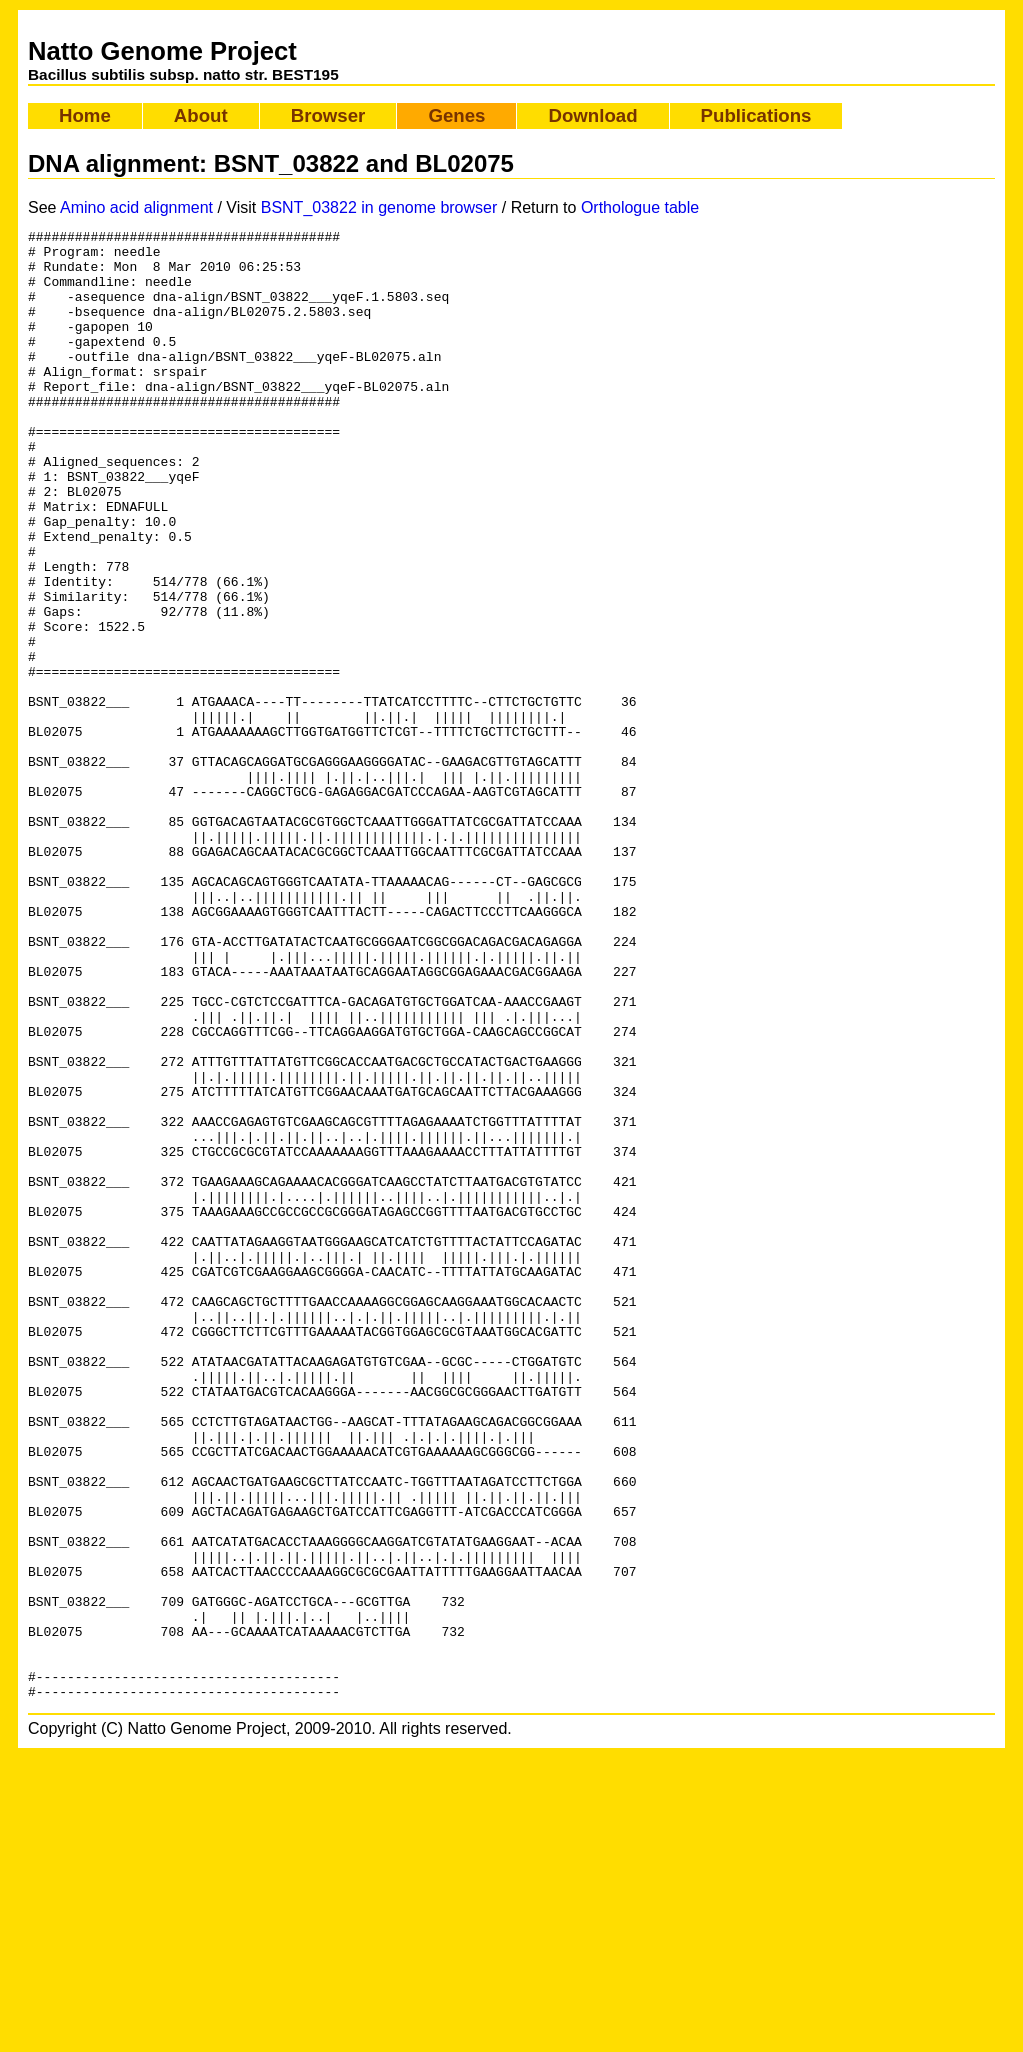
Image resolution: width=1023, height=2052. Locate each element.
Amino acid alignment (136, 207)
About (201, 115)
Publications (756, 115)
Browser (328, 115)
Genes (456, 115)
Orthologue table (640, 207)
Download (592, 115)
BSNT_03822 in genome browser (379, 207)
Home (85, 115)
